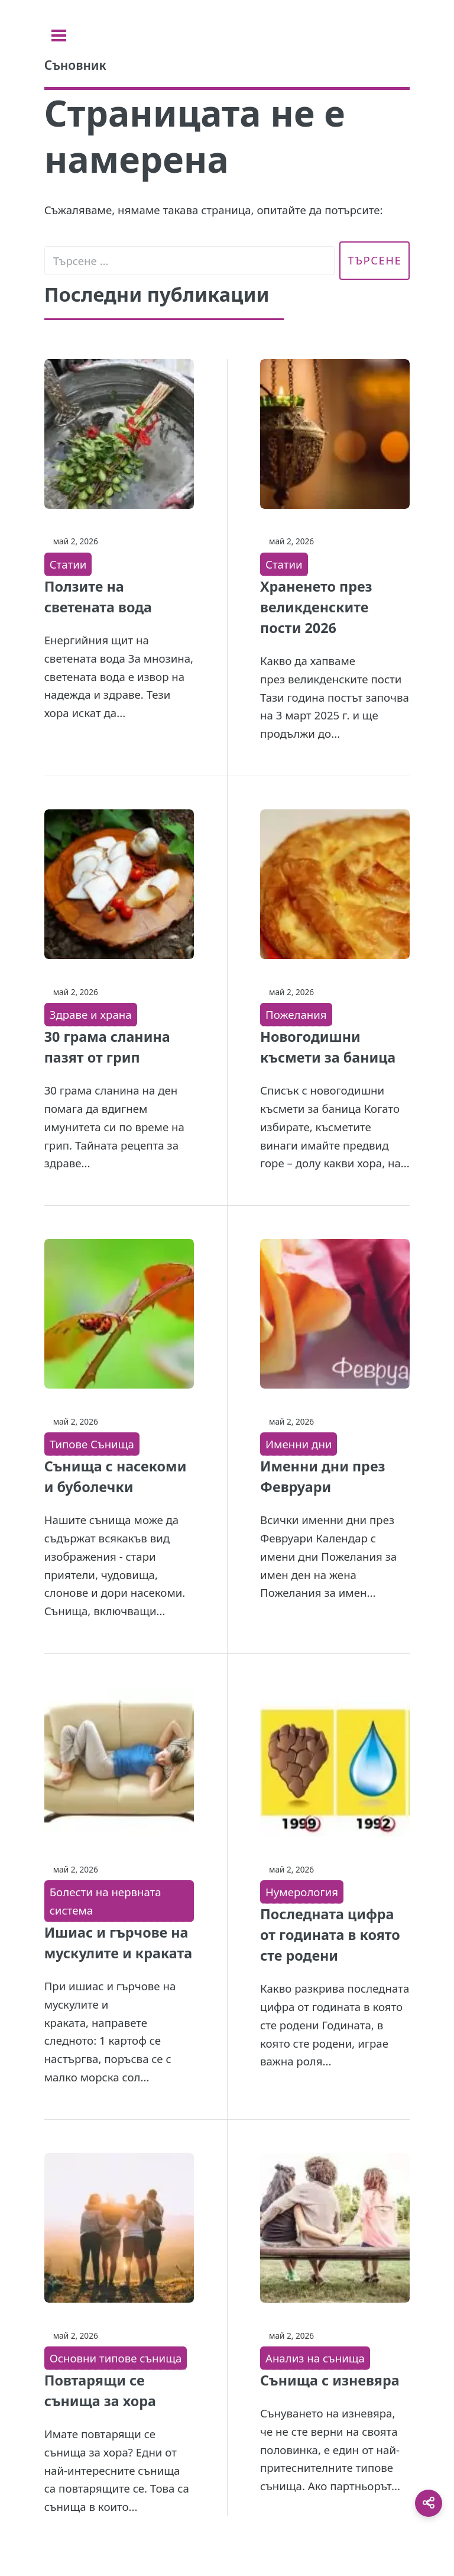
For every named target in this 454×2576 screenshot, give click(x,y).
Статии (68, 564)
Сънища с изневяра (330, 2380)
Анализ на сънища (315, 2358)
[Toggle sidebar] (58, 35)
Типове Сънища (92, 1444)
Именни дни (298, 1444)
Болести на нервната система (105, 1901)
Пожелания (296, 1014)
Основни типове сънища (116, 2358)
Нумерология (301, 1891)
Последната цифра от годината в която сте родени (330, 1934)
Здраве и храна (91, 1014)
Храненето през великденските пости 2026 (316, 607)
